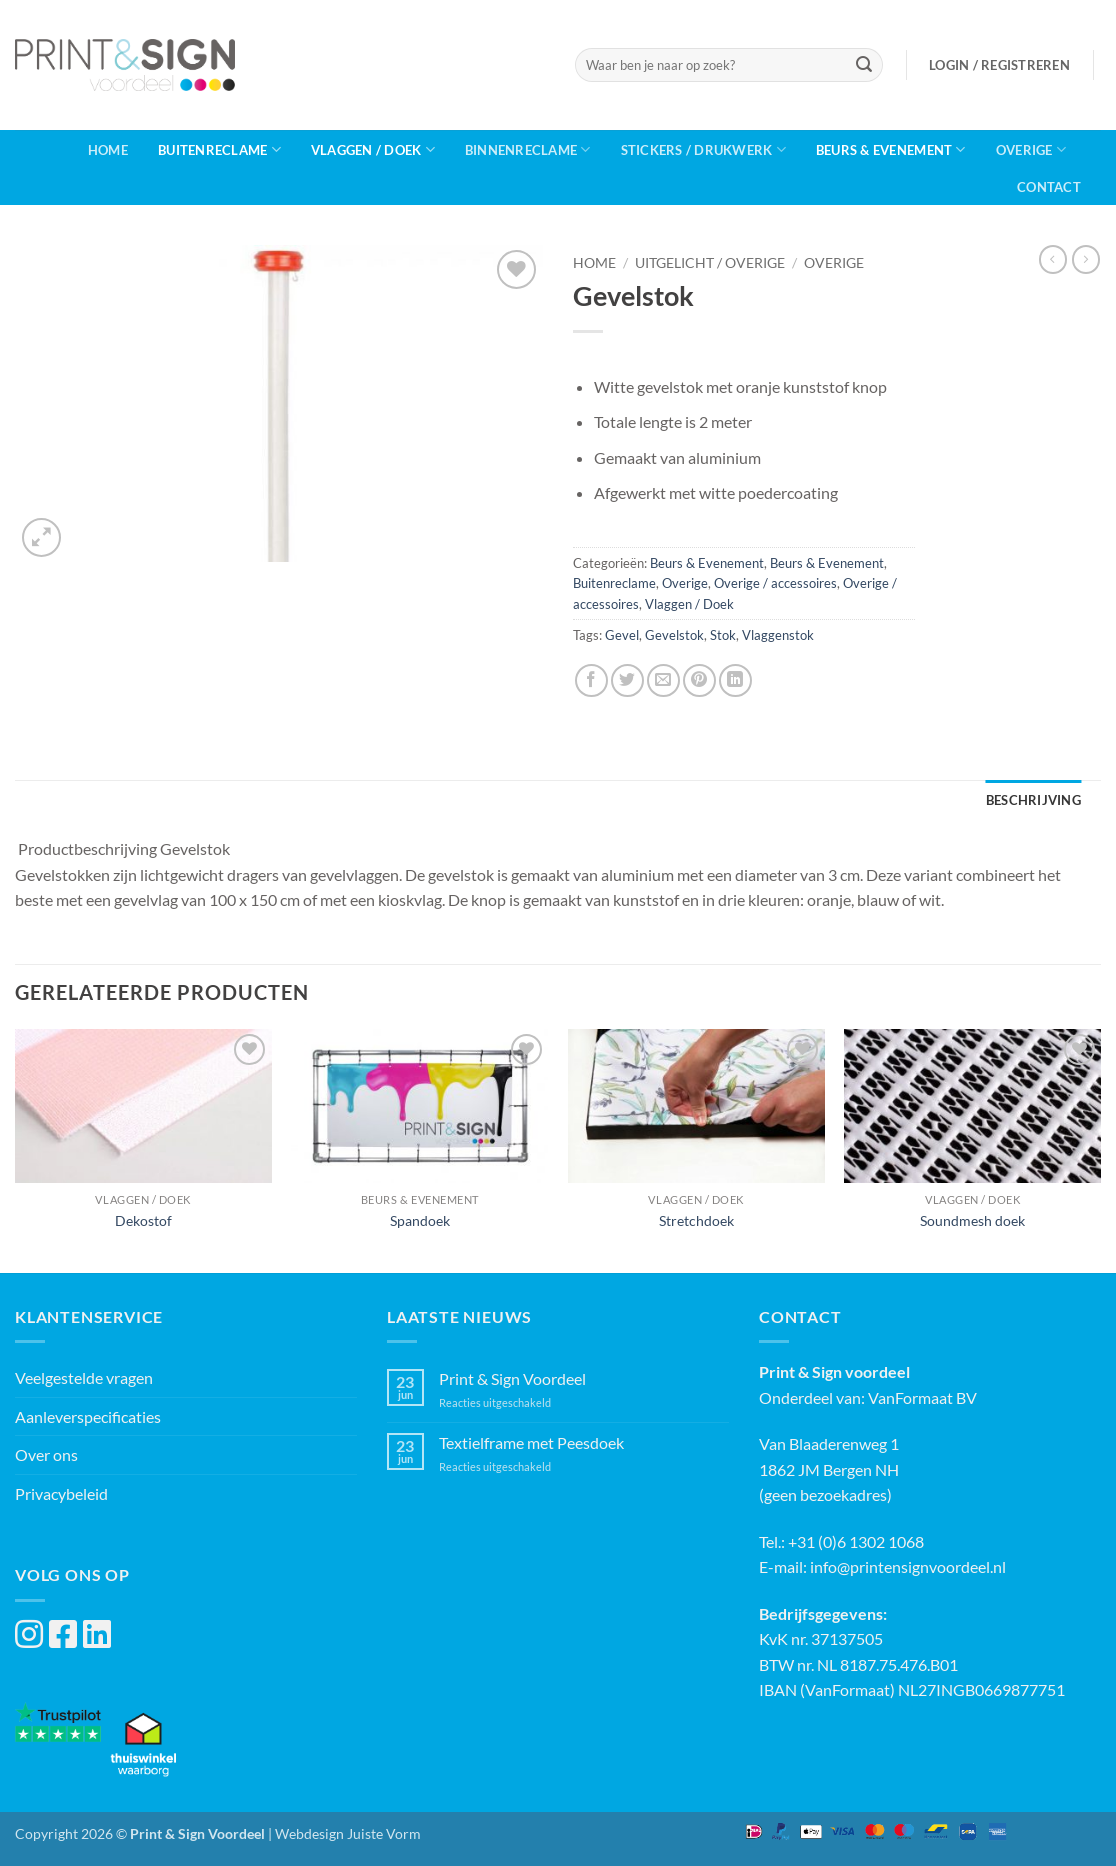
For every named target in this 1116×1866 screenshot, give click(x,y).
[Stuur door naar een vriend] (663, 680)
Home (108, 150)
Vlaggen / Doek (373, 149)
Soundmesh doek (972, 1220)
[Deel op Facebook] (591, 680)
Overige (1031, 149)
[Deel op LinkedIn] (735, 680)
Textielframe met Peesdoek (531, 1442)
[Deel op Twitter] (627, 680)
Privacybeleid (61, 1493)
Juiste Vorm (384, 1833)
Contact (1049, 187)
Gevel (622, 635)
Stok (723, 635)
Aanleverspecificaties (88, 1416)
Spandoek (420, 1220)
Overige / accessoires (775, 583)
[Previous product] (1086, 259)
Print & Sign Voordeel (512, 1378)
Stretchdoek (696, 1220)
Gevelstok (674, 635)
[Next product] (1053, 259)
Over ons (46, 1454)
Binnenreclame (528, 149)
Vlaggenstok (778, 635)
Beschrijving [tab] (1033, 800)
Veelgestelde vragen (84, 1377)
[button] (999, 65)
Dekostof (143, 1220)
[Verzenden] (864, 65)
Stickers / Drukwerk (703, 149)
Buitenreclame (219, 149)
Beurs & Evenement (891, 149)
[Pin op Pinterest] (699, 680)
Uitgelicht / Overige (710, 263)
